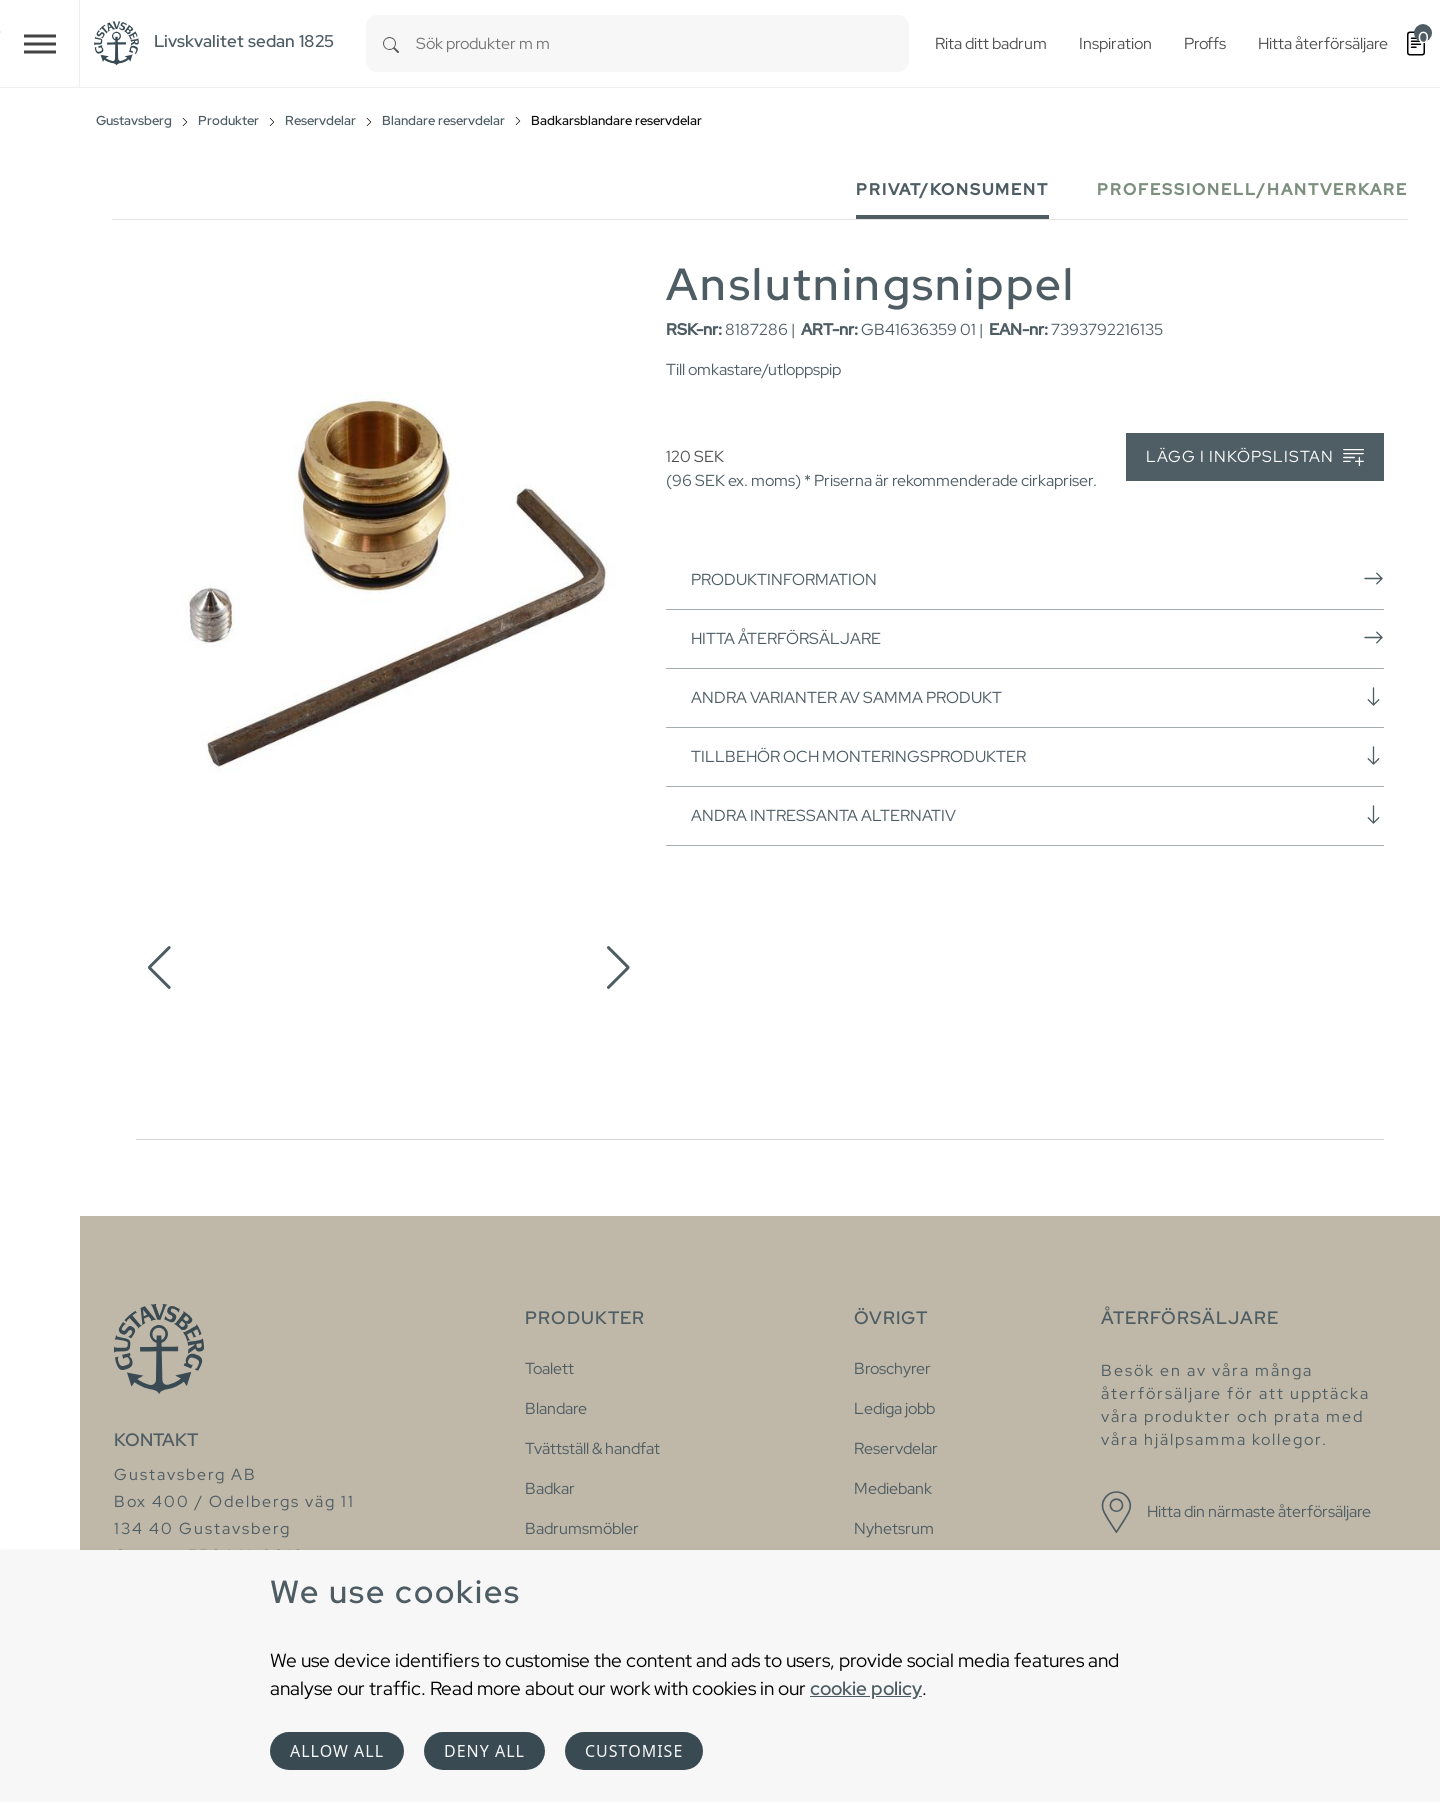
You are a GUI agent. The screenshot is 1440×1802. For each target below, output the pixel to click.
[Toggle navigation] (40, 43)
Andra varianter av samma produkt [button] (1037, 697)
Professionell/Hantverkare (1252, 189)
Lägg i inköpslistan (1255, 457)
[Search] (391, 43)
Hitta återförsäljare (1037, 638)
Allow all (337, 1751)
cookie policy (866, 1688)
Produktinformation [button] (1037, 579)
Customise (634, 1751)
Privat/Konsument (952, 189)
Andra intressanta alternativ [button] (1037, 815)
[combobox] (662, 43)
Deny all (484, 1751)
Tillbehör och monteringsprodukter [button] (1037, 756)
